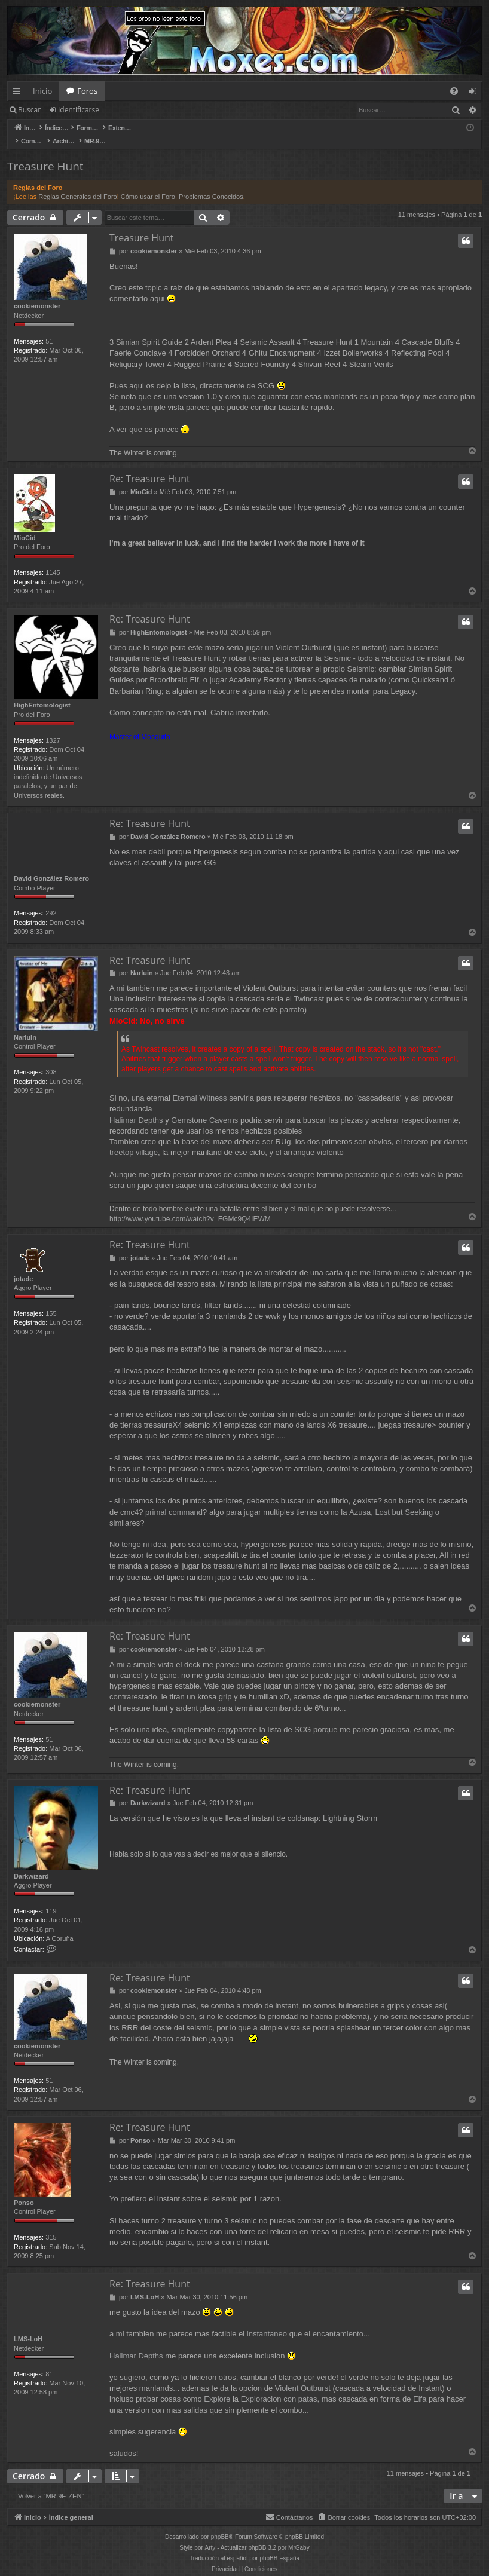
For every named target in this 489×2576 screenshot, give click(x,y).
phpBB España (279, 2546)
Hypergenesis (318, 494)
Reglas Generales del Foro (77, 184)
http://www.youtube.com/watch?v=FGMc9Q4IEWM (190, 1206)
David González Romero (51, 866)
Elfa (419, 2386)
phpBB (220, 2525)
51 (49, 328)
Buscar (29, 110)
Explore (217, 2386)
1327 (52, 727)
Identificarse (78, 110)
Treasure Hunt (45, 153)
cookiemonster (37, 293)
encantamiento (338, 2321)
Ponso (24, 2190)
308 (50, 1060)
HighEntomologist (42, 693)
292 (50, 901)
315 (50, 2225)
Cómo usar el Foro (148, 184)
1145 (52, 560)
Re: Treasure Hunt (149, 466)
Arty (210, 2535)
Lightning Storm (350, 1805)
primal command (174, 1499)
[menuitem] (454, 91)
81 (49, 2361)
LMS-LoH (28, 2326)
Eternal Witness (200, 1086)
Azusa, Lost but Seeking (391, 1499)
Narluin (25, 1024)
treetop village (133, 1139)
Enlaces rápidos (19, 93)
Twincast (309, 986)
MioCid (25, 525)
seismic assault (363, 1369)
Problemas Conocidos (211, 184)
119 (50, 1898)
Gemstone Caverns (204, 1107)
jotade (23, 1266)
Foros (87, 90)
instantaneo (267, 2321)
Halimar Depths (136, 1107)
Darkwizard (31, 1863)
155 (50, 1300)
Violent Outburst (303, 2375)
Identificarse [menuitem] (475, 93)
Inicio (42, 90)
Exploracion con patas (279, 2386)
